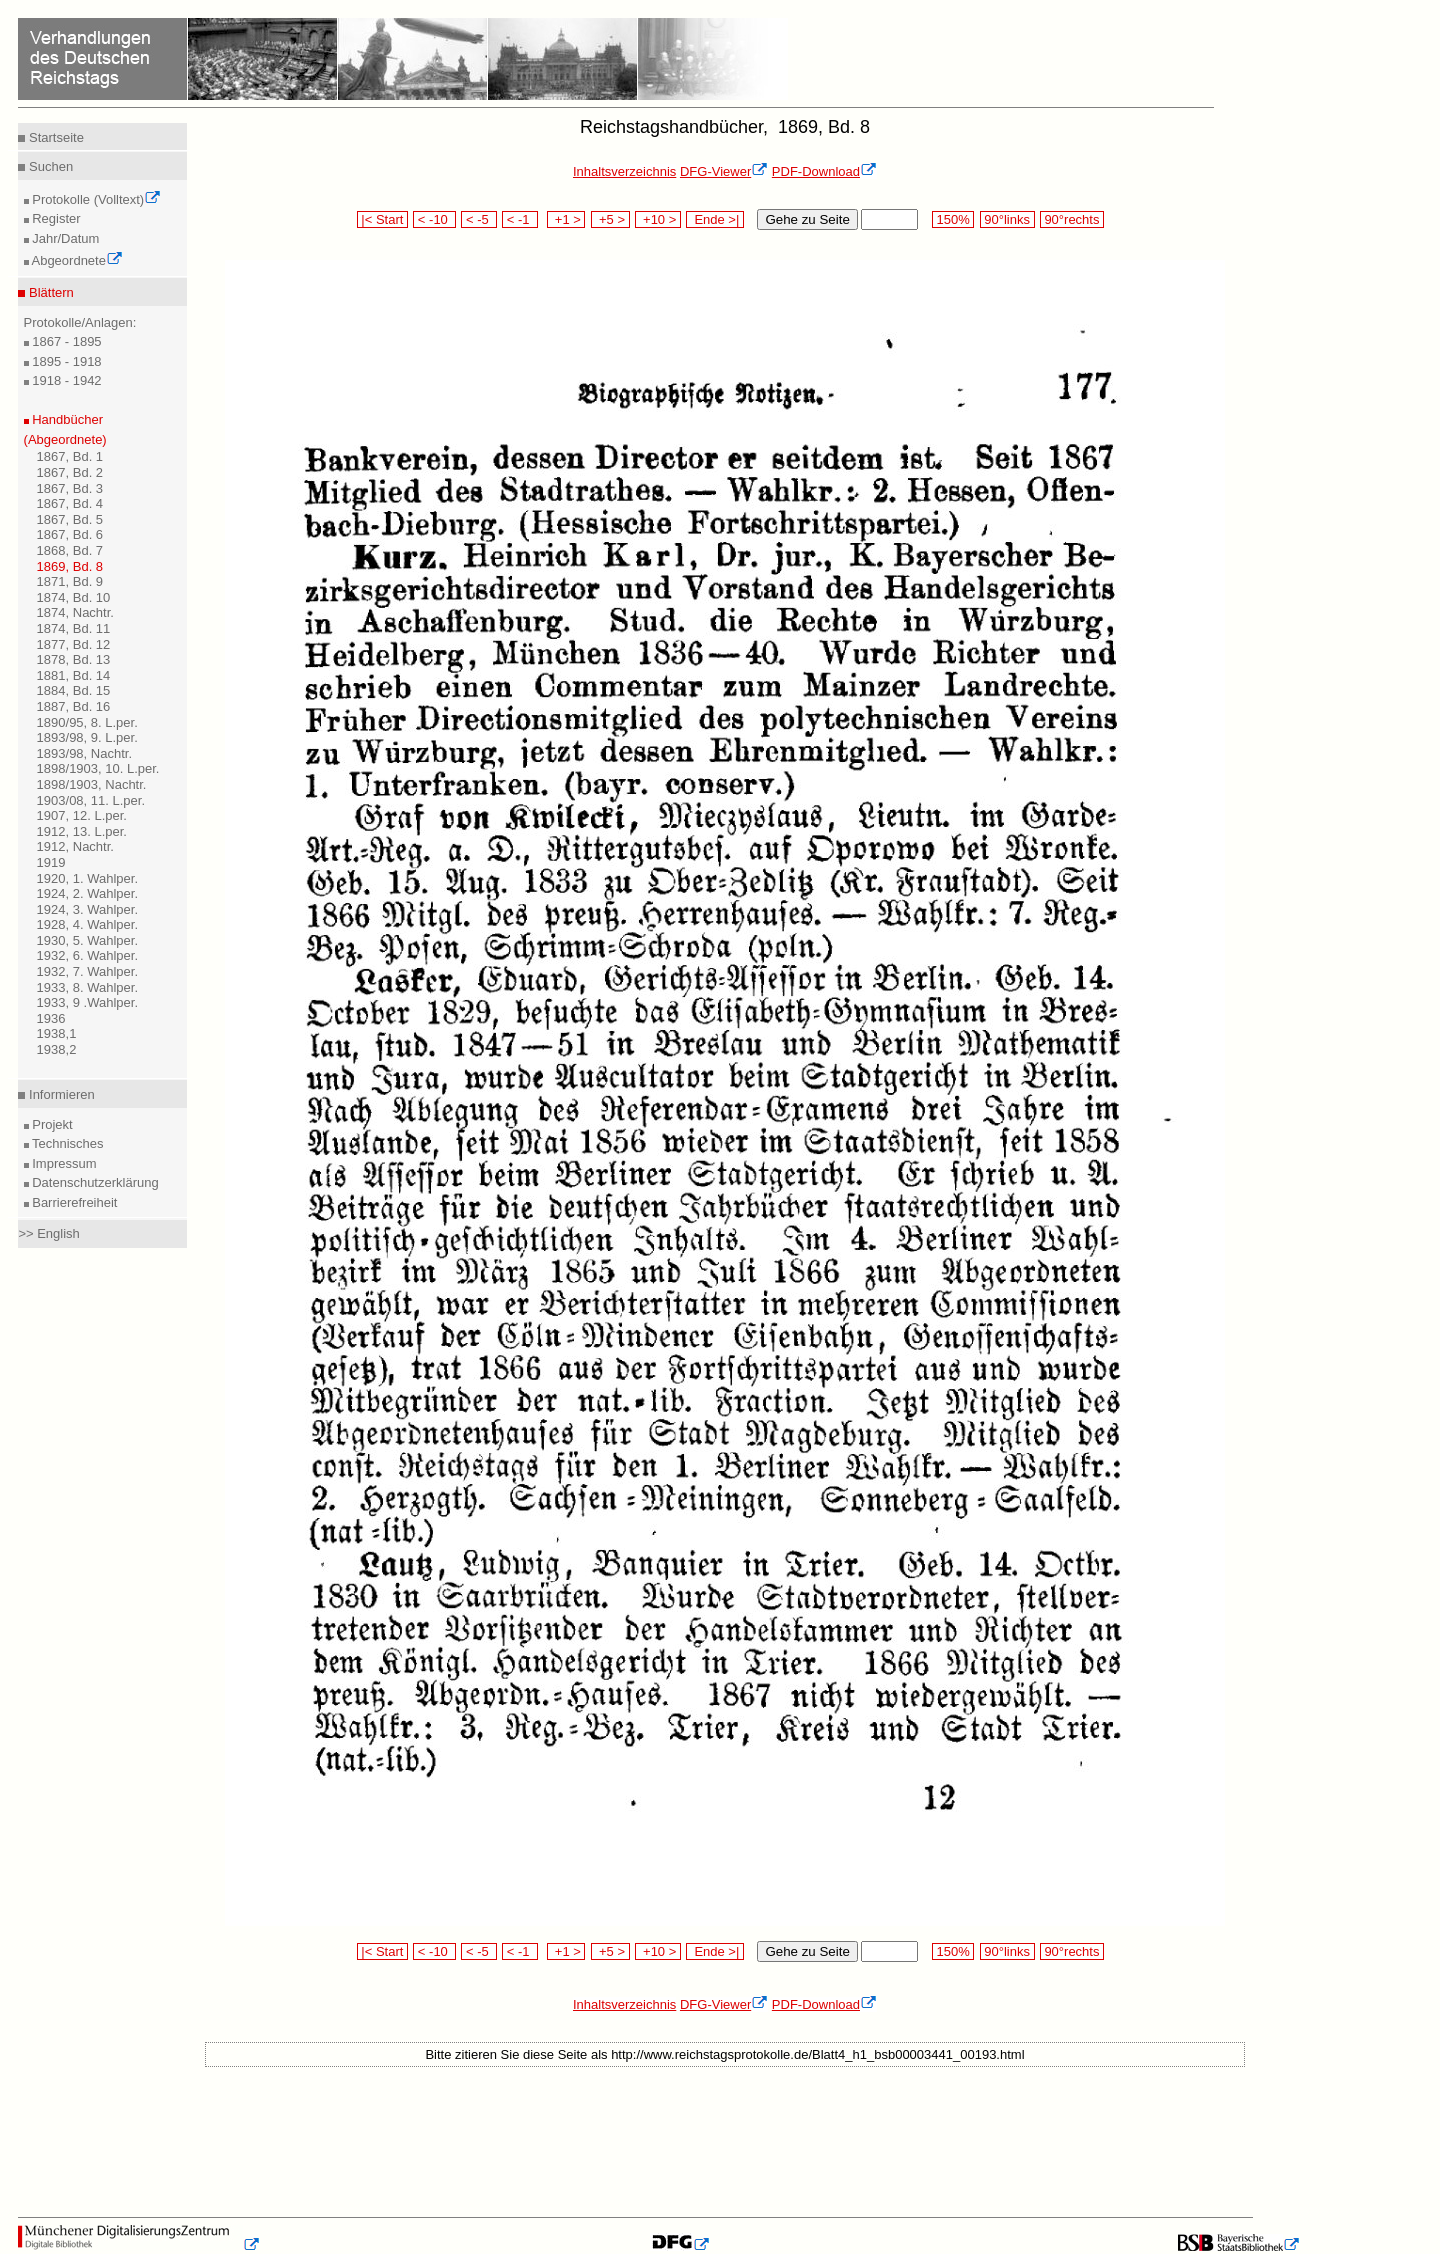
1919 (51, 862)
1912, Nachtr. (75, 846)
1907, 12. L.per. (82, 815)
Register (55, 218)
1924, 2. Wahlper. (87, 893)
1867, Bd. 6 (70, 534)
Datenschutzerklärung (94, 1182)
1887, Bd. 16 (74, 706)
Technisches (66, 1143)
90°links (1007, 219)
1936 (51, 1018)
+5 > (610, 219)
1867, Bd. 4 (70, 503)
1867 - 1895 (65, 341)
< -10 (434, 219)
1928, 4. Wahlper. (87, 924)
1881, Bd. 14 (74, 675)
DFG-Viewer (724, 171)
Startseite (54, 137)
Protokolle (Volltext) (95, 199)
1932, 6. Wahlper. (87, 955)
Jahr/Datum (64, 238)
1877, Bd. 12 (74, 644)
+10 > (658, 219)
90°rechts (1072, 219)
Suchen (49, 166)
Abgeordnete (76, 260)
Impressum (63, 1163)
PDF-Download (824, 171)
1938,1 (57, 1033)
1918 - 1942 (65, 380)
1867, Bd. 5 (70, 519)
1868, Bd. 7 (70, 550)
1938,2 (57, 1049)
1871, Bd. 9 (70, 581)
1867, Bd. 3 (70, 488)
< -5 (479, 219)
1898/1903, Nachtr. (92, 784)
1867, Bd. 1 (70, 456)
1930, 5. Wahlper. (87, 940)
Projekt (51, 1124)
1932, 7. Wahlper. (87, 971)
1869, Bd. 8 (70, 566)
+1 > (566, 219)
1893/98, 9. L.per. (87, 737)
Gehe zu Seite (807, 219)
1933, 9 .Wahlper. (87, 1002)
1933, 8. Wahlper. (87, 987)
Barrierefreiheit (73, 1202)
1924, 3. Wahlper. (87, 909)
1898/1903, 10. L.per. (98, 768)
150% (953, 219)
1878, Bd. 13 (74, 659)
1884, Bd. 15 (74, 690)
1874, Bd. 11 (74, 628)
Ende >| (715, 219)
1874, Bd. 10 (74, 597)
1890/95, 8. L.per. (87, 722)
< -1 (520, 219)
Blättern (49, 292)
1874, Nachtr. (75, 612)
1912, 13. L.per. (82, 831)
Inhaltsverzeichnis (624, 171)
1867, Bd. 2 (70, 472)
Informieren (59, 1094)
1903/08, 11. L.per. (91, 800)
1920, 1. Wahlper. (87, 878)
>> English (48, 1233)
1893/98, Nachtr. (84, 753)
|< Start (382, 219)
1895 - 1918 (65, 361)
